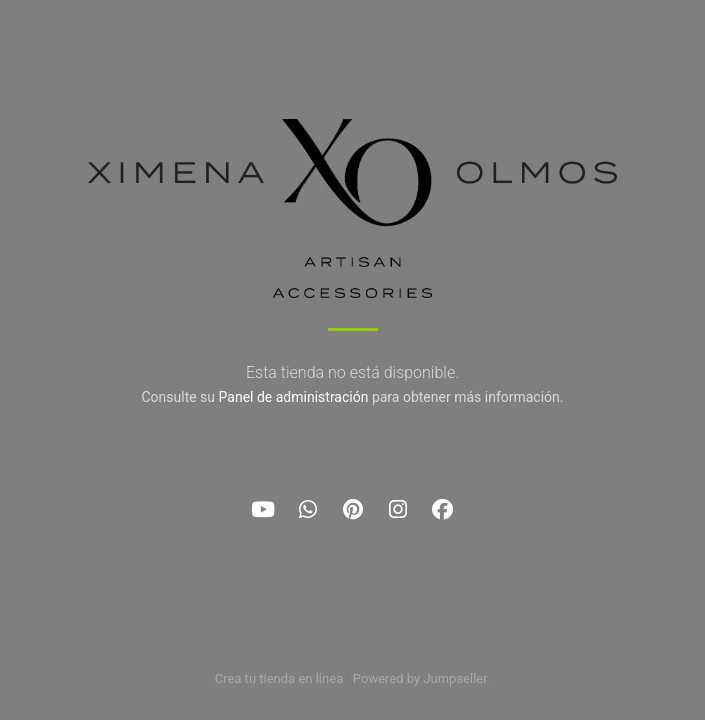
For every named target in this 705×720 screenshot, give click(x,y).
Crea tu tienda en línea (281, 678)
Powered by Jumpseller (420, 678)
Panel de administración (294, 397)
